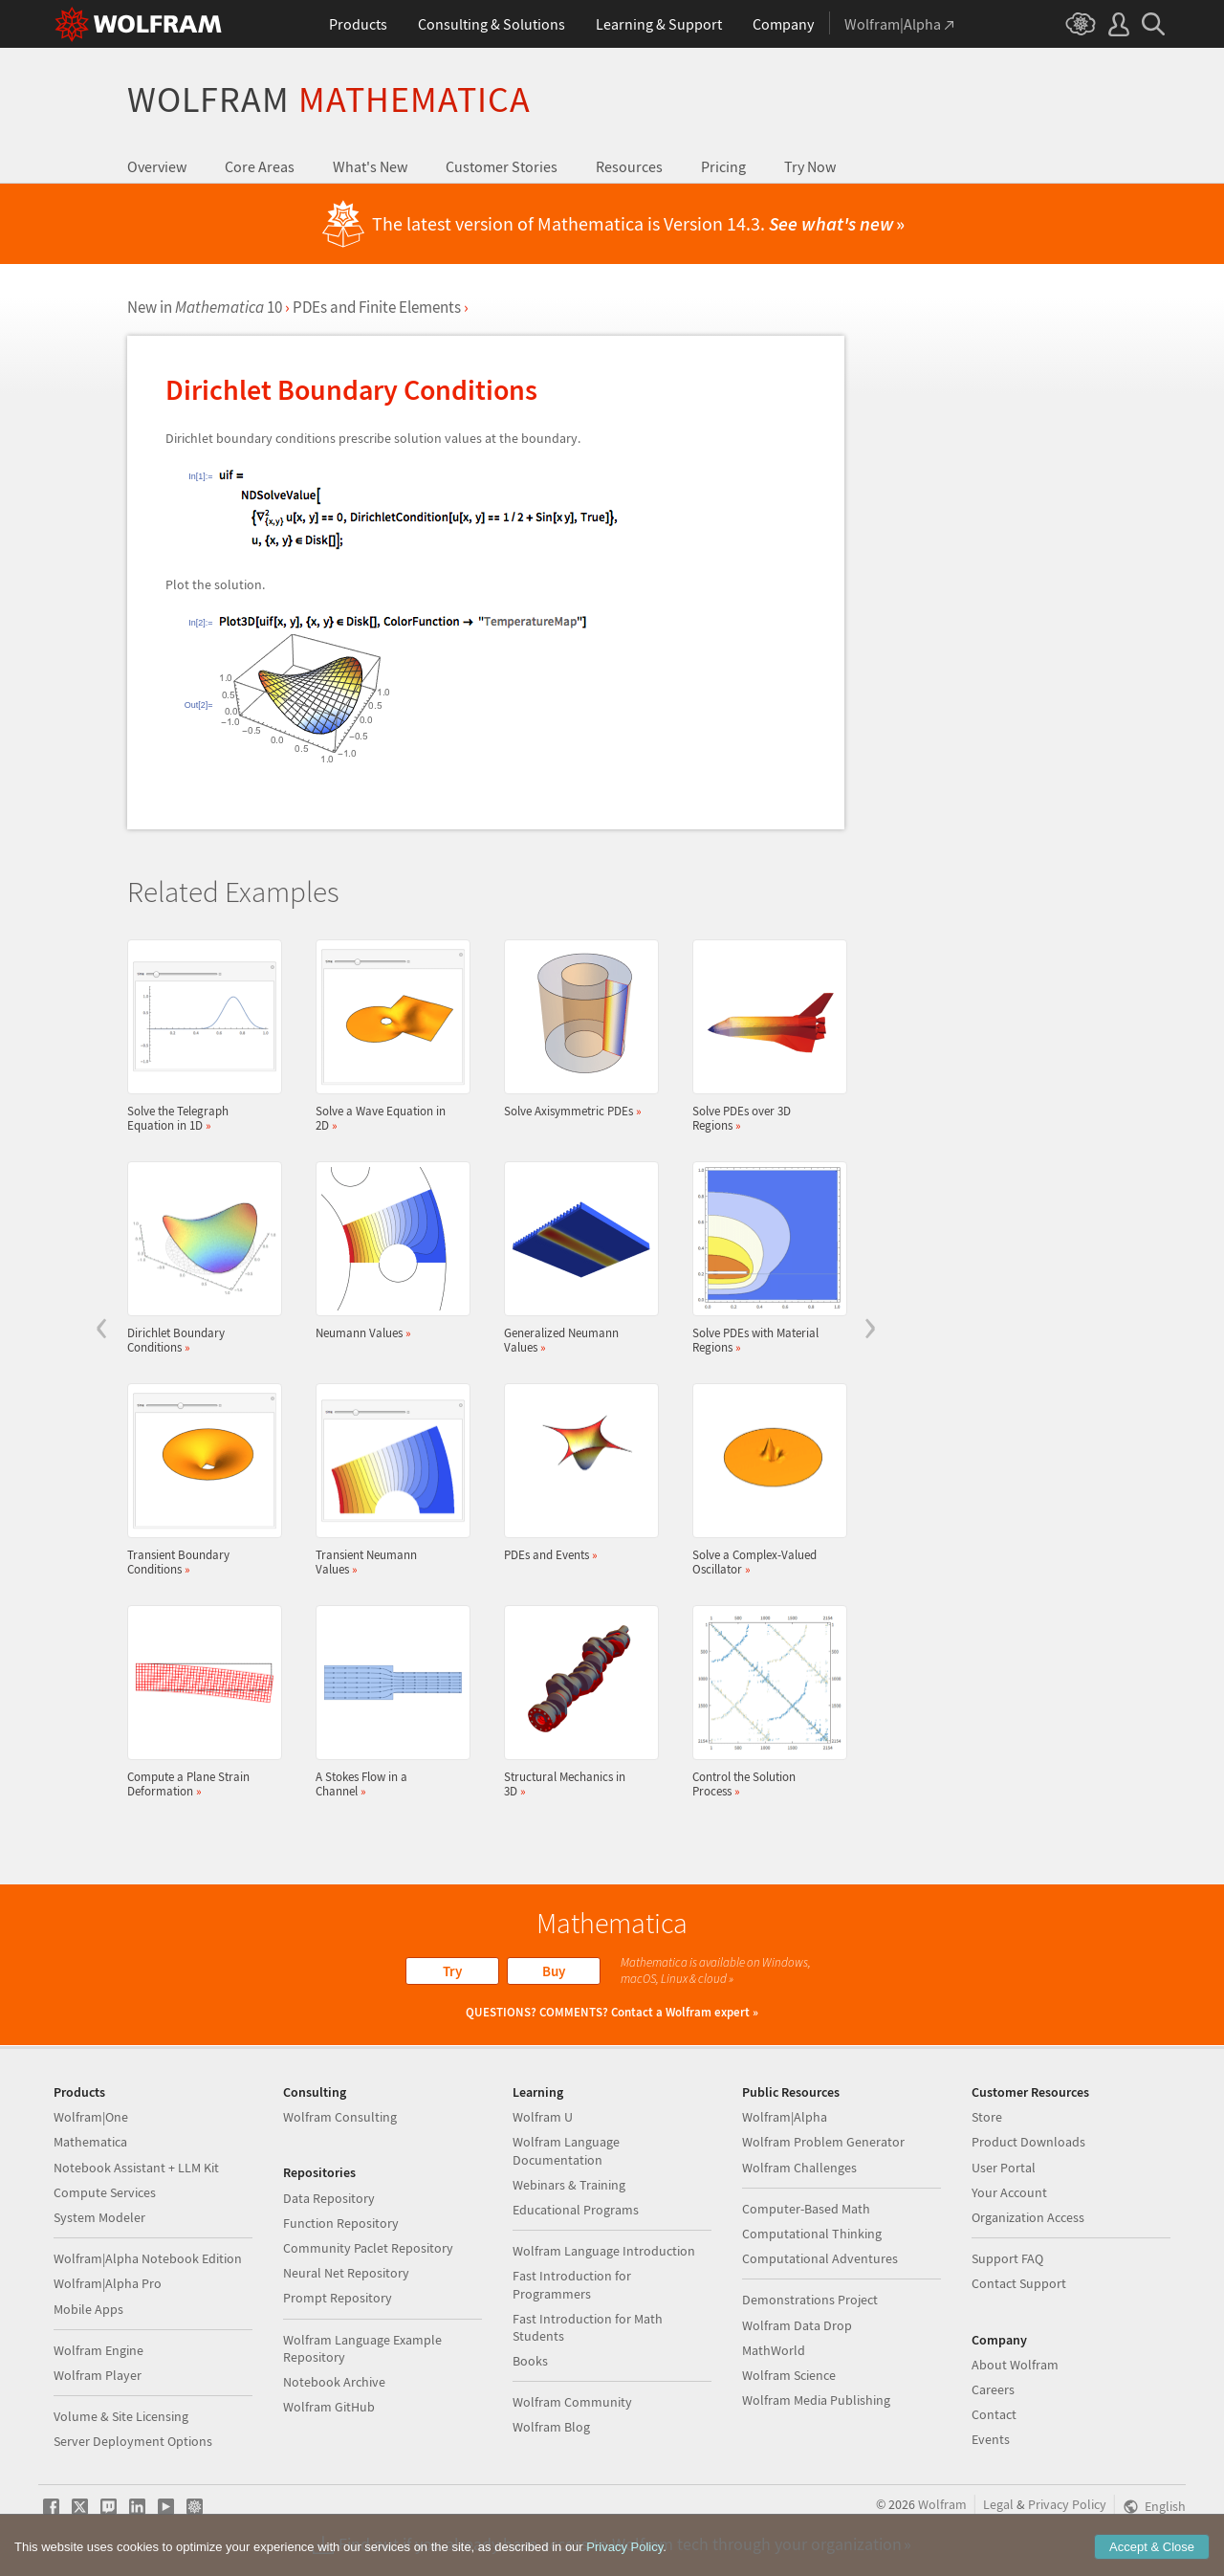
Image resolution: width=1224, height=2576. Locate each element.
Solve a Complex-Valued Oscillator (764, 1479)
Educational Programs (576, 2209)
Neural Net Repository (346, 2272)
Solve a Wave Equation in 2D (387, 1036)
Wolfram (329, 99)
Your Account (1009, 2192)
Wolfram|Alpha (784, 2116)
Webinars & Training (569, 2184)
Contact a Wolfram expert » (684, 2012)
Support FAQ (1007, 2258)
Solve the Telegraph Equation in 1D (199, 1036)
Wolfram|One (91, 2116)
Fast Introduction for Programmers (572, 2284)
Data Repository (329, 2198)
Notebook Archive (334, 2381)
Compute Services (105, 2192)
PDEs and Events (575, 1472)
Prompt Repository (337, 2297)
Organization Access (1028, 2217)
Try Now (810, 166)
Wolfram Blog (551, 2426)
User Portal (1004, 2167)
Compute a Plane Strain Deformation (199, 1701)
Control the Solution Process (764, 1701)
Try (452, 1971)
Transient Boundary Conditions (199, 1479)
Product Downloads (1028, 2141)
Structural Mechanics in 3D (575, 1701)
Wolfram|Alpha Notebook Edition (148, 2258)
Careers (993, 2389)
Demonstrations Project (810, 2299)
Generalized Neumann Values (575, 1257)
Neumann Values (387, 1250)
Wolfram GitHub (329, 2406)
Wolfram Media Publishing (816, 2400)
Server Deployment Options (133, 2441)
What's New (370, 166)
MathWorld (773, 2350)
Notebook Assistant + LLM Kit (136, 2167)
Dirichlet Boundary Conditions (199, 1257)
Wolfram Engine (98, 2350)
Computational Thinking (812, 2233)
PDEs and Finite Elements (377, 307)
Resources (629, 166)
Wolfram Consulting (340, 2116)
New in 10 (204, 307)
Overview (156, 166)
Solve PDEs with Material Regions (764, 1257)
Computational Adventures (820, 2258)
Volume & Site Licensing (121, 2416)
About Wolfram (1015, 2364)
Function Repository (341, 2223)
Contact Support (1019, 2283)
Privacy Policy (1067, 2504)
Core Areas (260, 166)
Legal (998, 2504)
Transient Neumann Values (387, 1479)
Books (530, 2360)
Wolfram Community (572, 2402)
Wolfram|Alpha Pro (108, 2283)
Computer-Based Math (806, 2208)
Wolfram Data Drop (797, 2325)
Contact (994, 2414)
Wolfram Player (98, 2375)
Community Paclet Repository (368, 2248)
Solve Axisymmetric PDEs (575, 1028)
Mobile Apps (88, 2309)
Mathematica (90, 2141)
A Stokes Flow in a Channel (387, 1701)
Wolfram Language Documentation (566, 2150)
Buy (553, 1971)
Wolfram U (543, 2116)
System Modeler (99, 2217)
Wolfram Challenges (799, 2167)
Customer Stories (501, 166)
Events (991, 2439)
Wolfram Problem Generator (823, 2141)
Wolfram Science (789, 2375)
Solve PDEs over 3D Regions (764, 1036)
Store (987, 2116)
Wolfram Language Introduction (604, 2250)
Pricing (723, 166)
